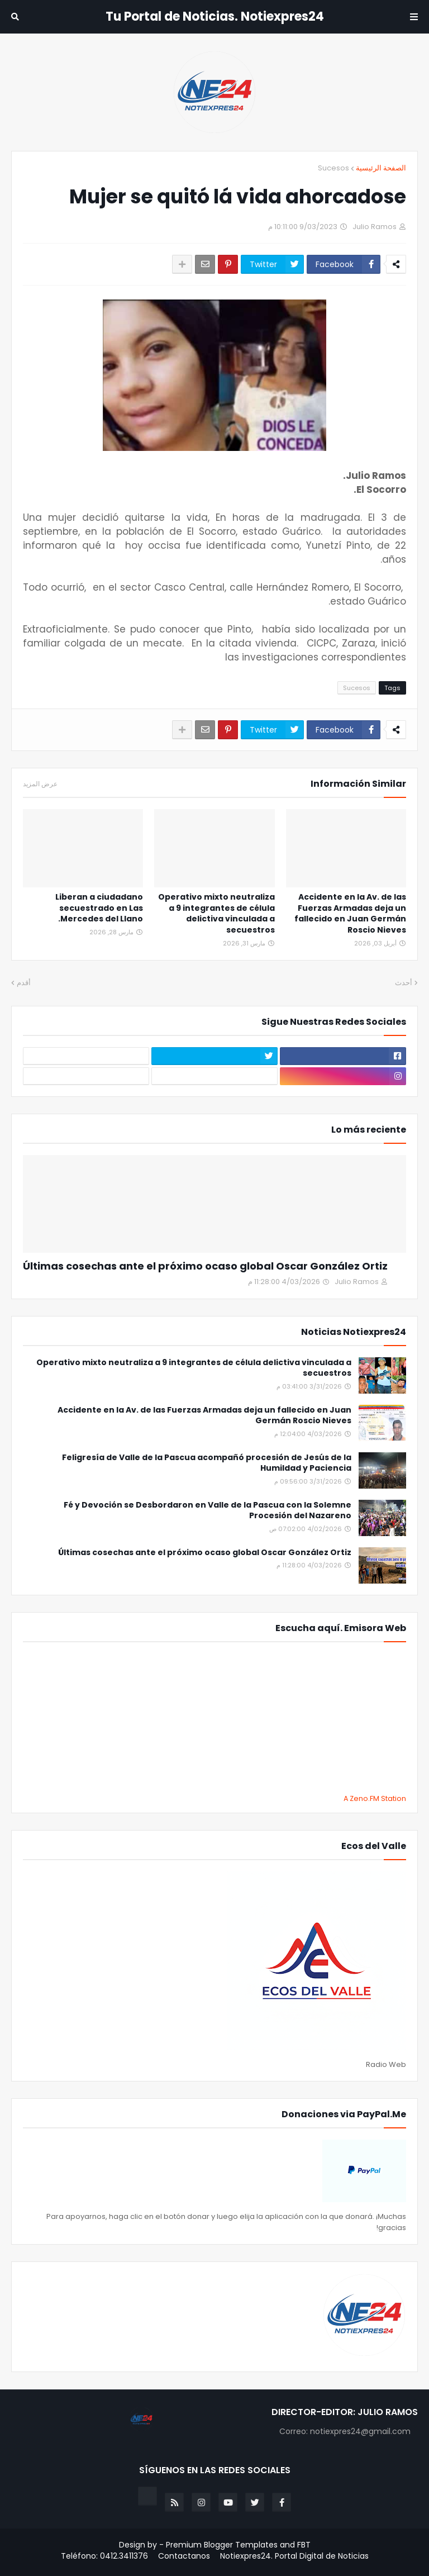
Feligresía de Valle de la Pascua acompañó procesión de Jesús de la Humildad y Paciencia (206, 1463)
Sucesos (333, 168)
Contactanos (184, 2556)
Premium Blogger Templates (222, 2544)
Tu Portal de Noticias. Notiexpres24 (215, 16)
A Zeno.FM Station (375, 1799)
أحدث (403, 982)
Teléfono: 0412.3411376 (104, 2556)
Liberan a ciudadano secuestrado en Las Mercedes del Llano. (99, 908)
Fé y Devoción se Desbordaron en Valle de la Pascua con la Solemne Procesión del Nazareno (207, 1511)
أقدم (24, 982)
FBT (304, 2544)
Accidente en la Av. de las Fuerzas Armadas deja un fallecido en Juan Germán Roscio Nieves (350, 913)
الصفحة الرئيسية (381, 168)
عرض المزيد (40, 784)
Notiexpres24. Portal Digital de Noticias (294, 2556)
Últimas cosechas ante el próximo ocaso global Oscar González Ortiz (205, 1266)
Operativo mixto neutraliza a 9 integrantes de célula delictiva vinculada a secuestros (216, 913)
